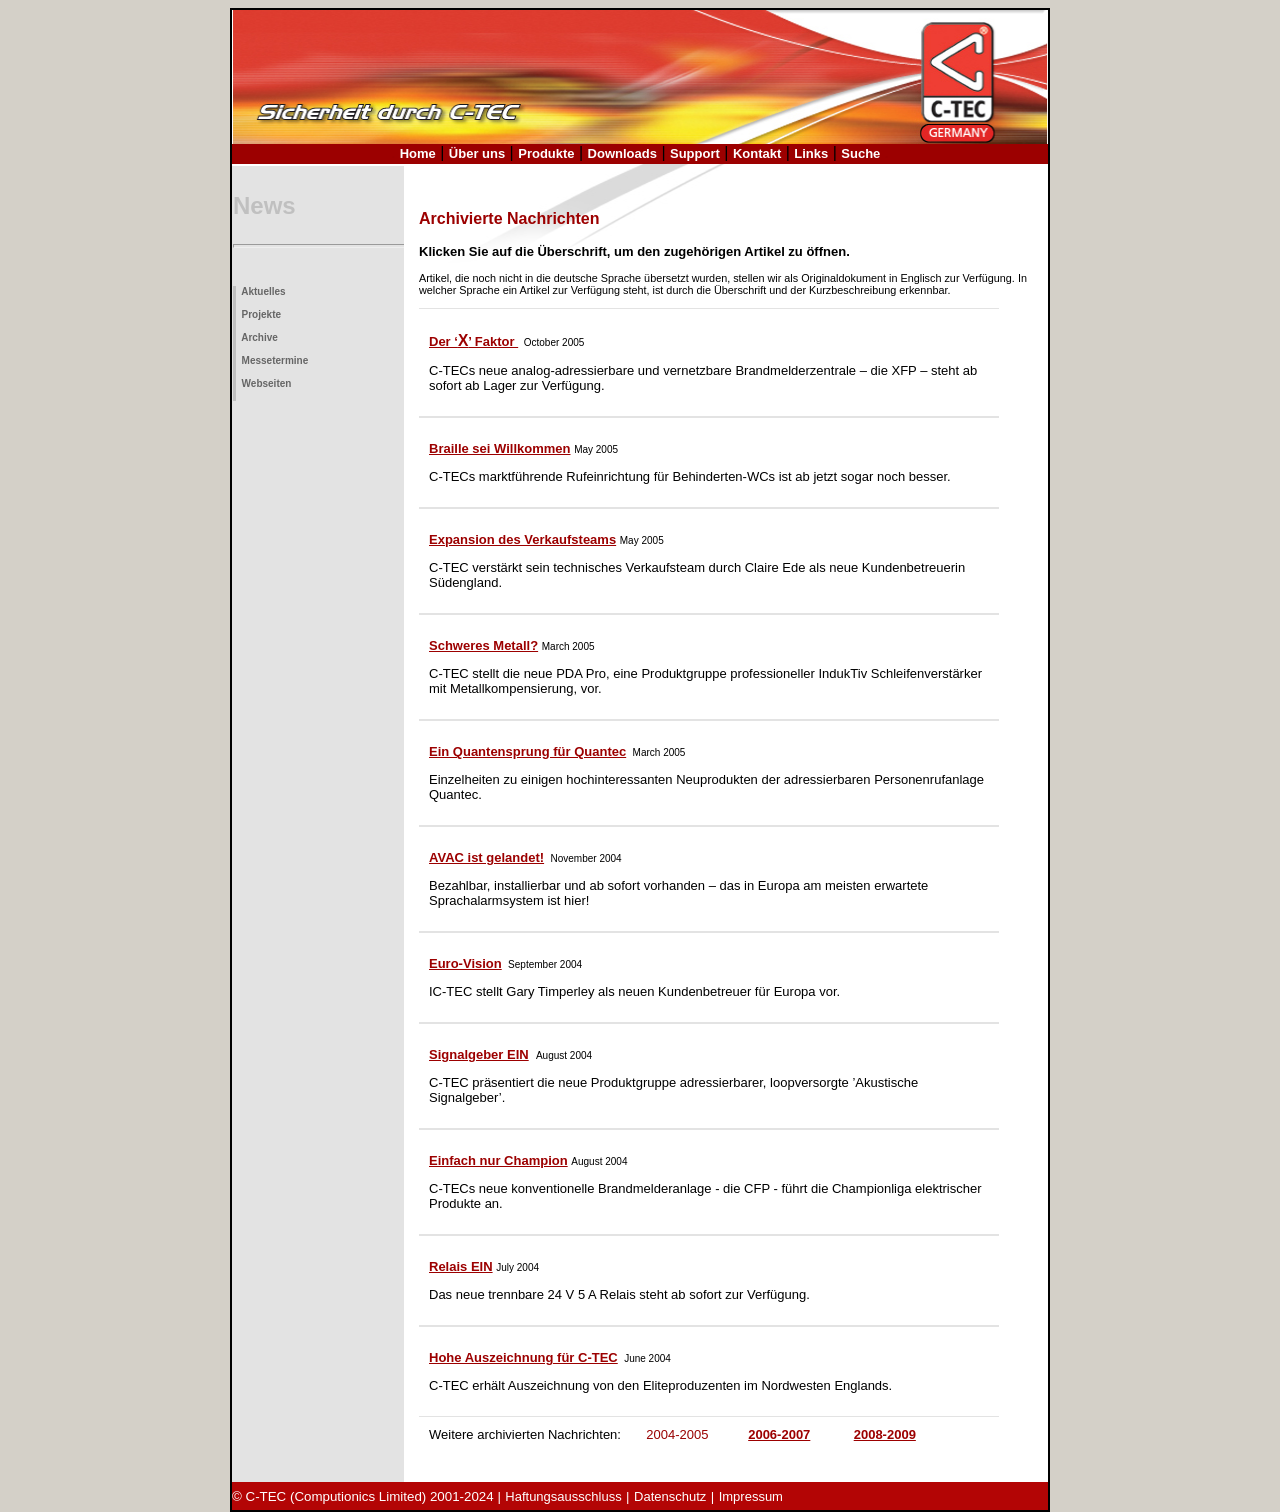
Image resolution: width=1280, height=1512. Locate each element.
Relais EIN (461, 1266)
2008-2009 (885, 1434)
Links (811, 153)
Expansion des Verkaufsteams (522, 539)
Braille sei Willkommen (500, 448)
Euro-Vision (465, 963)
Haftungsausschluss (563, 1496)
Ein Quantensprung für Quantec (527, 751)
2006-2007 (779, 1434)
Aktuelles (261, 291)
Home (418, 153)
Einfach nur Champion (498, 1160)
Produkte (546, 153)
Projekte (258, 314)
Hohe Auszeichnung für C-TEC (523, 1357)
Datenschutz (670, 1496)
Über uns (477, 153)
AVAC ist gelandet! (486, 857)
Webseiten (263, 383)
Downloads (622, 153)
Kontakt (757, 153)
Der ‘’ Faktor (473, 341)
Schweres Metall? (483, 645)
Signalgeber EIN (479, 1054)
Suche (860, 153)
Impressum (751, 1496)
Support (695, 153)
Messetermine (272, 360)
